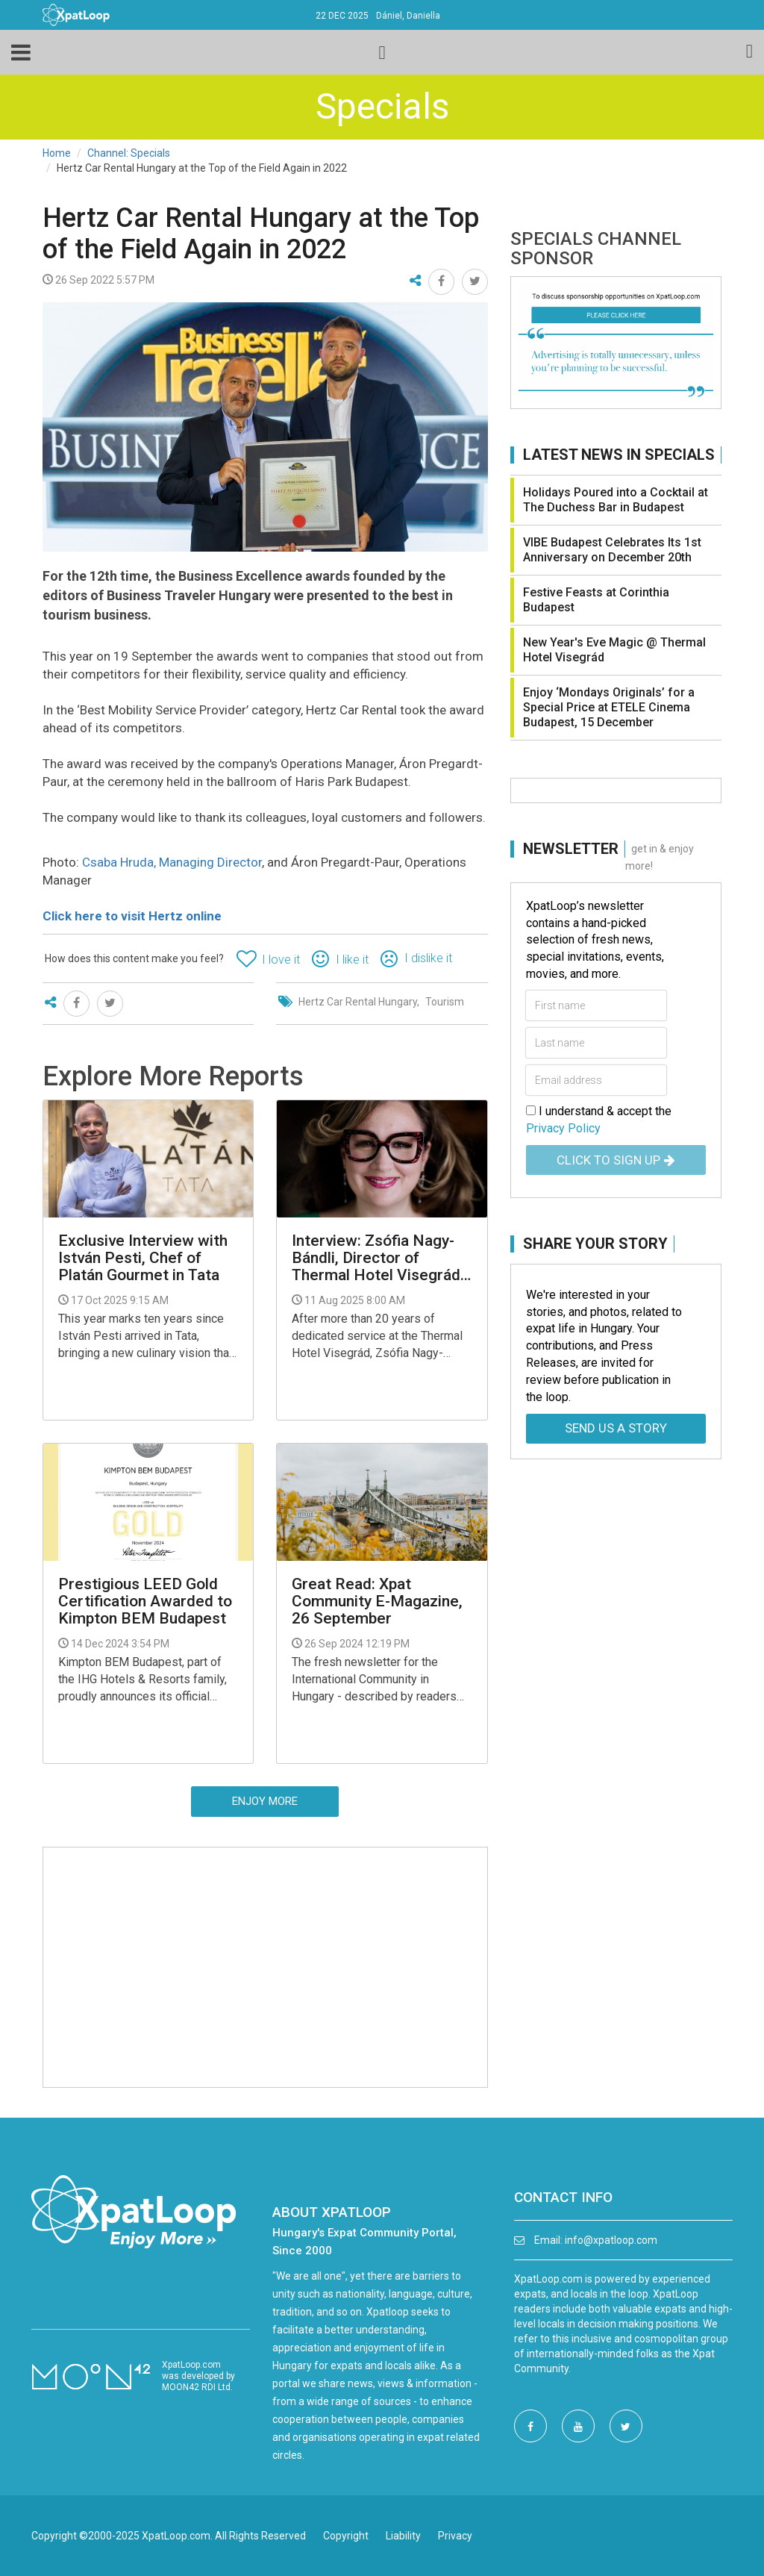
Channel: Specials (128, 153)
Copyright (346, 2536)
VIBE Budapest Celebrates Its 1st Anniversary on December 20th (612, 549)
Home (57, 153)
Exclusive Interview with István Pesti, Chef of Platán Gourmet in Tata (143, 1258)
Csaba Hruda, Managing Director (172, 862)
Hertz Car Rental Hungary (357, 1002)
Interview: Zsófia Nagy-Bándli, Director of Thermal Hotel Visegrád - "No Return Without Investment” (380, 1258)
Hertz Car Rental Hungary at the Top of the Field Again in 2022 (261, 233)
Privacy (455, 2536)
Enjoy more (265, 1801)
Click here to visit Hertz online (132, 915)
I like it (352, 959)
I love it (281, 959)
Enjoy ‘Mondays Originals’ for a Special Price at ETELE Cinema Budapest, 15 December (609, 707)
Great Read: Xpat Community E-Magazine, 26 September (377, 1601)
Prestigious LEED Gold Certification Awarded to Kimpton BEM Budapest (145, 1601)
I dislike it (428, 958)
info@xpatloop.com (611, 2240)
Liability (403, 2536)
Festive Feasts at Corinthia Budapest (596, 599)
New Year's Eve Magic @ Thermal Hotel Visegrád (614, 649)
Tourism (444, 1002)
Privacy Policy (563, 1128)
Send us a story (616, 1427)
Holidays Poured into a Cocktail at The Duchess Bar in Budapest (615, 499)
